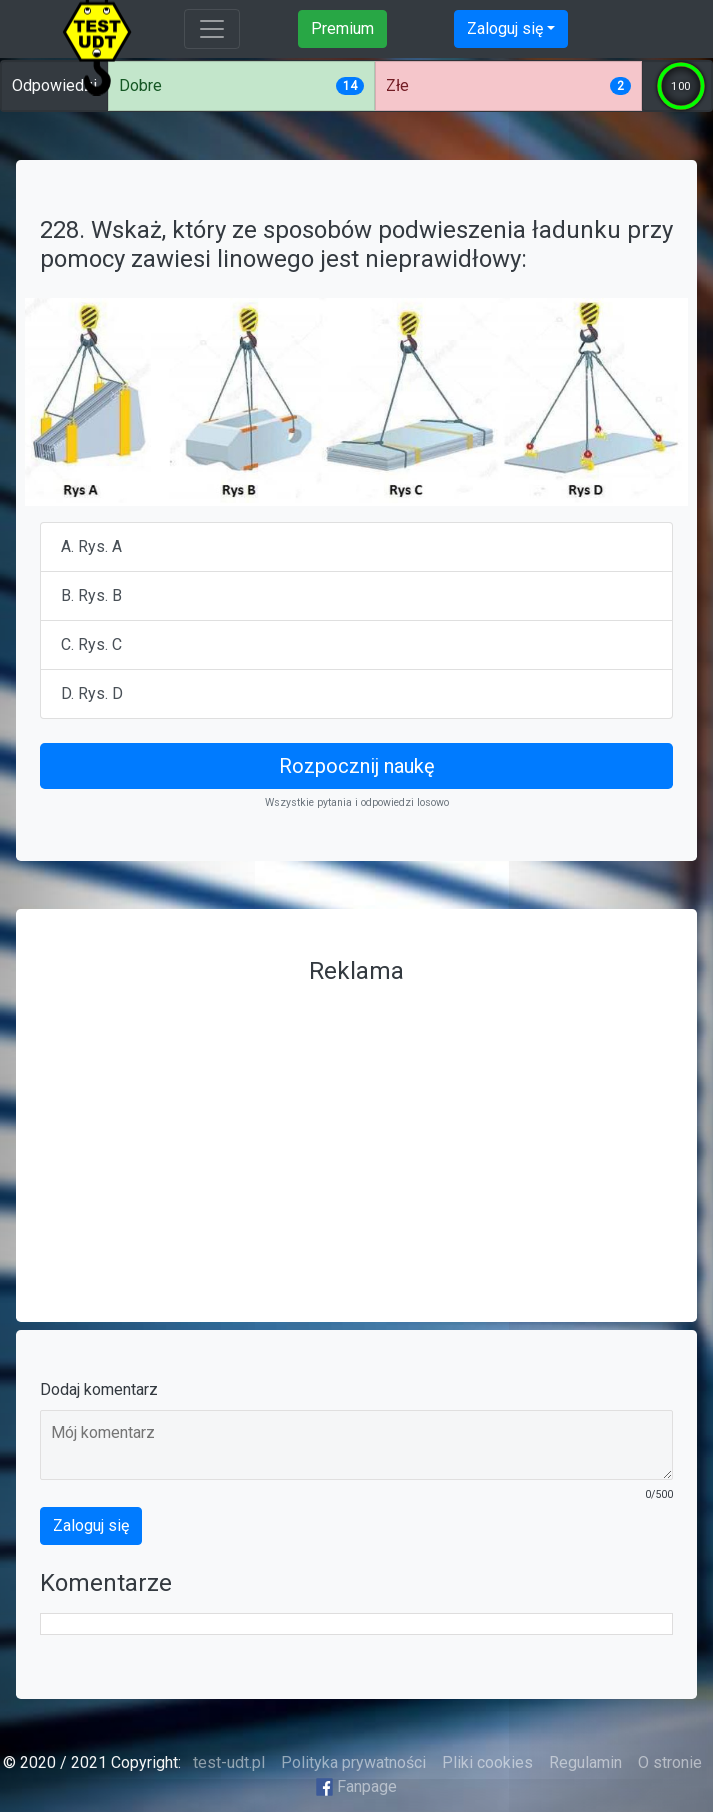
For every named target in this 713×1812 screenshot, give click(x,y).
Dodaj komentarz (99, 1389)
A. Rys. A (91, 546)
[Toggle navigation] (212, 29)
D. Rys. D (92, 693)
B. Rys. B (91, 595)
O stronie (670, 1762)
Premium (342, 28)
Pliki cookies (487, 1762)
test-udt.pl (227, 1762)
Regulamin (585, 1762)
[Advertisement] (356, 1134)
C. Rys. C (91, 644)
